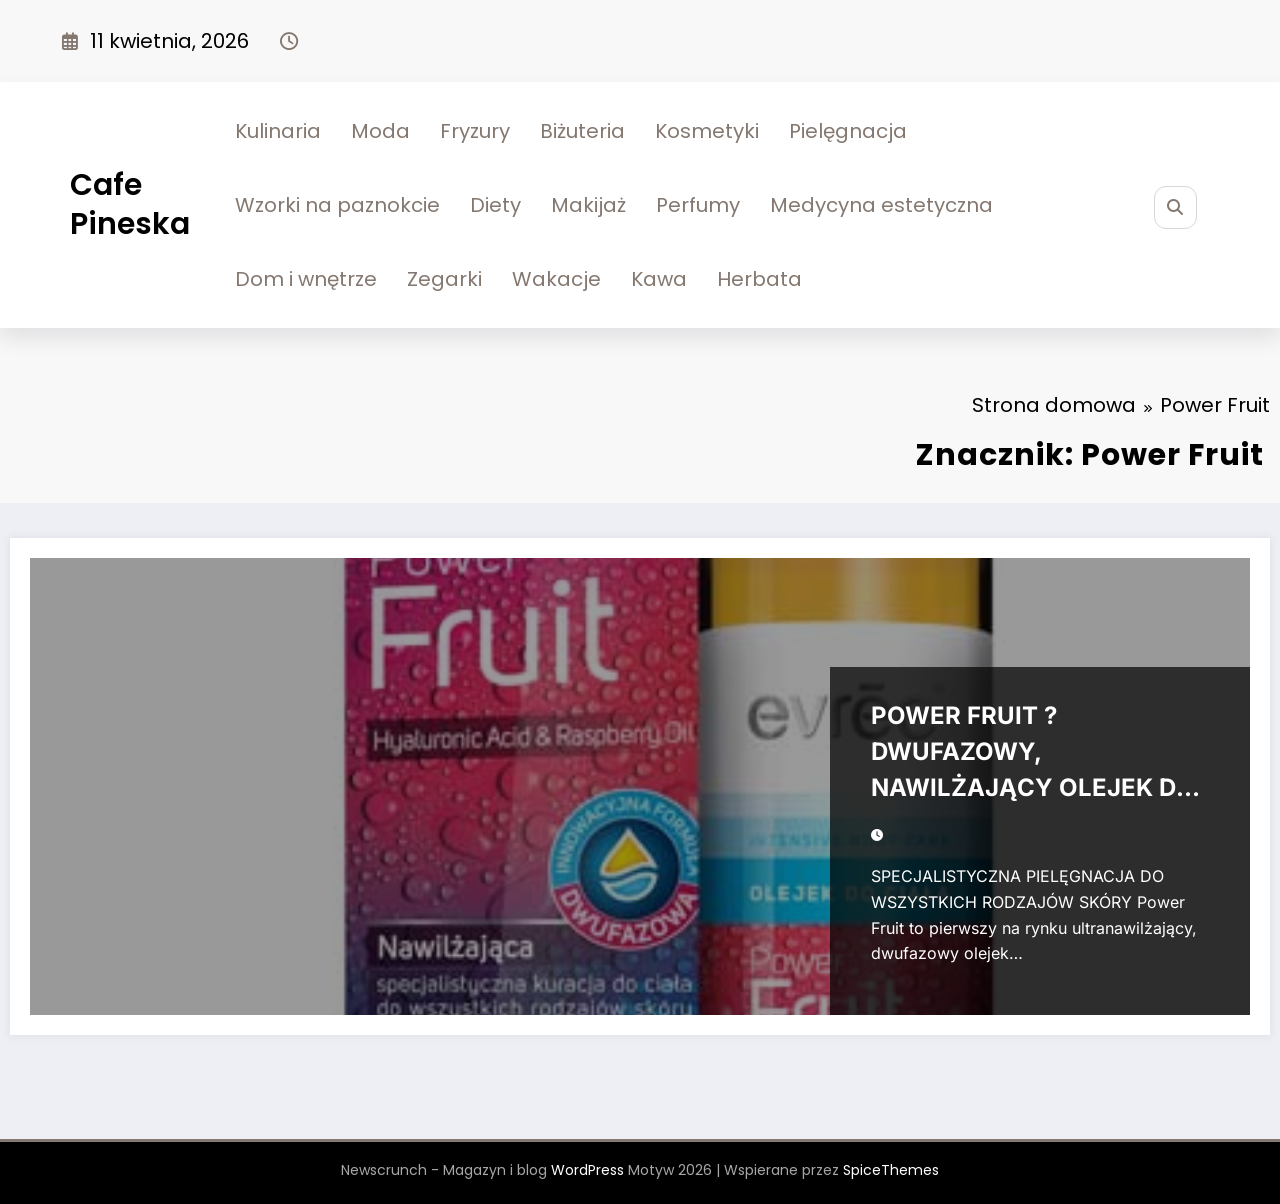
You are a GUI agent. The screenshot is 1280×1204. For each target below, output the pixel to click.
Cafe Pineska (130, 204)
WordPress (587, 1170)
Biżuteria (582, 131)
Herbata (759, 279)
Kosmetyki (707, 131)
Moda (380, 131)
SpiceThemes (891, 1170)
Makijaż (588, 205)
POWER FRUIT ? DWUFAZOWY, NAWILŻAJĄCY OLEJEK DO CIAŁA (1033, 756)
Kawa (659, 279)
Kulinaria (278, 131)
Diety (495, 205)
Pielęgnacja (848, 131)
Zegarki (444, 279)
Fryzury (475, 131)
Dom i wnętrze (306, 279)
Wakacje (556, 279)
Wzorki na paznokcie (337, 205)
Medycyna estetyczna (881, 205)
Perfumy (698, 205)
